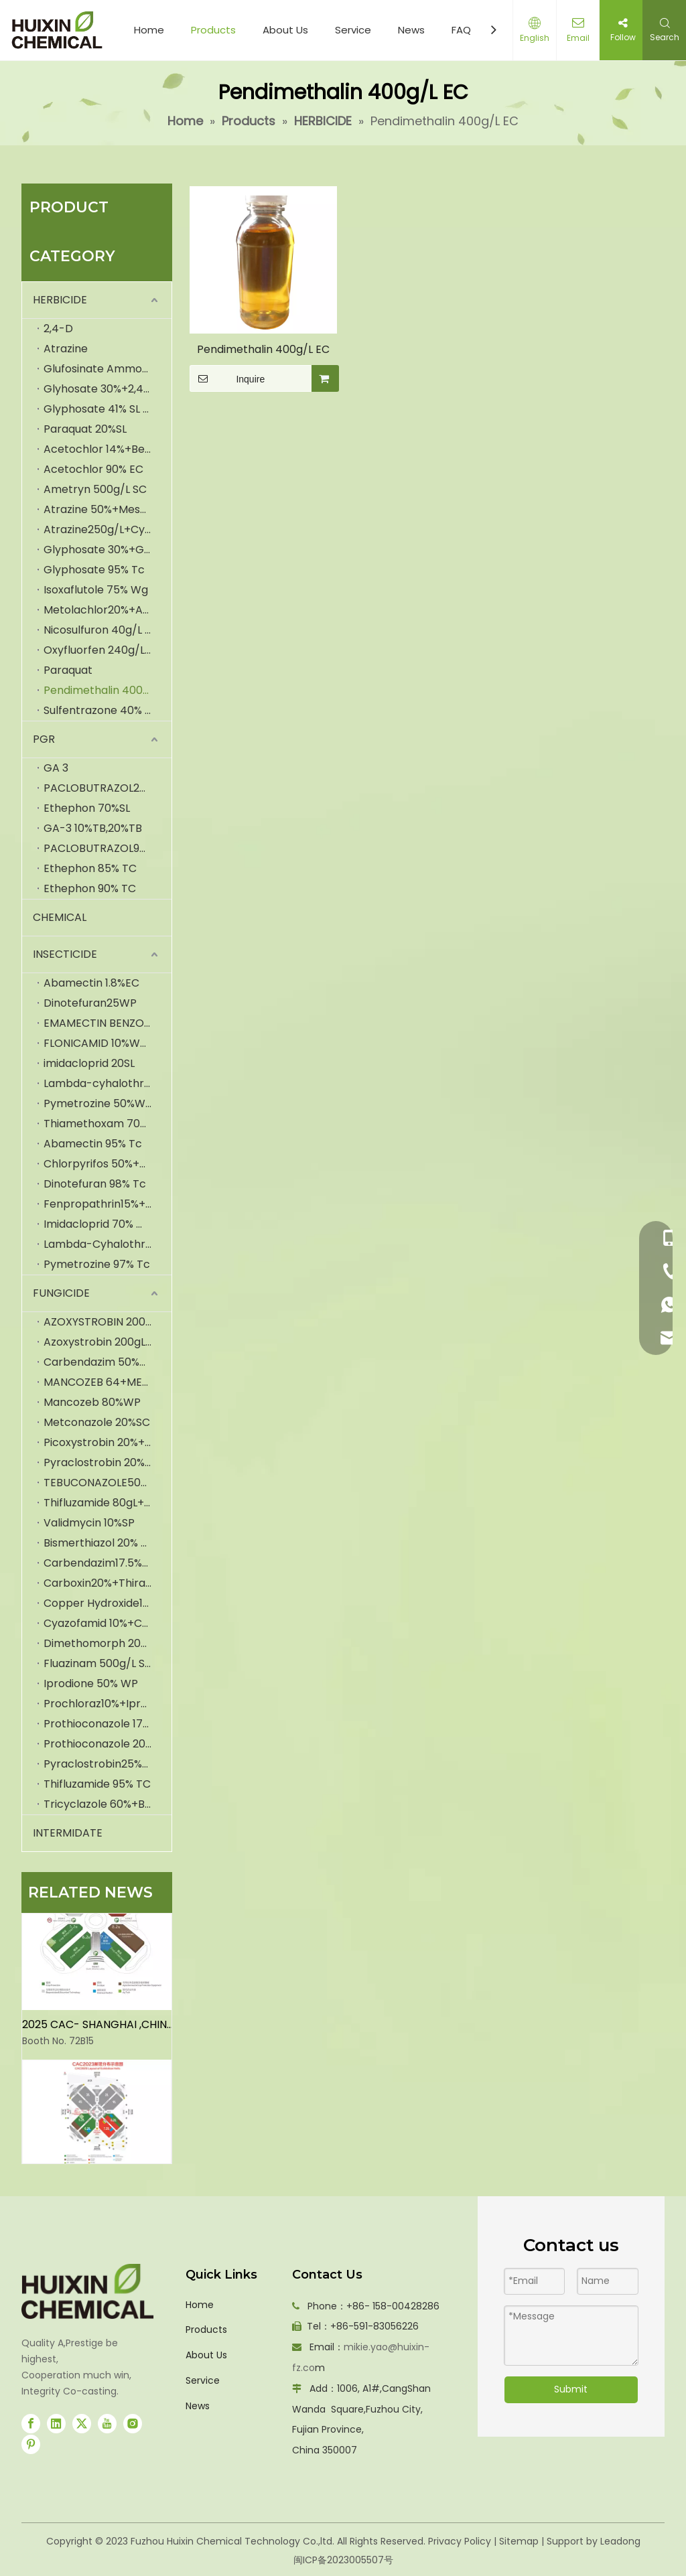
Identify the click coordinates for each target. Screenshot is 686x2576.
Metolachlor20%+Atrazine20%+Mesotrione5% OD (108, 610)
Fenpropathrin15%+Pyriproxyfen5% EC (108, 1204)
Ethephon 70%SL (87, 808)
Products (213, 30)
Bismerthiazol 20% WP (101, 1543)
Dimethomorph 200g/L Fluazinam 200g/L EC (108, 1643)
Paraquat (68, 670)
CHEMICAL (59, 917)
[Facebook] (30, 2423)
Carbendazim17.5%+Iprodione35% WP (108, 1563)
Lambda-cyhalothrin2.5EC (108, 1083)
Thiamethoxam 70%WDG (108, 1123)
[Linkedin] (56, 2423)
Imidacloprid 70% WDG (103, 1224)
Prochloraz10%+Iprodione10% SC (108, 1703)
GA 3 (56, 768)
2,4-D (58, 328)
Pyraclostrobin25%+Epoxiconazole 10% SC (108, 1764)
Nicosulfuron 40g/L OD (102, 630)
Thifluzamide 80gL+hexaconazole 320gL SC (108, 1502)
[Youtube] (107, 2423)
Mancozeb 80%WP (92, 1402)
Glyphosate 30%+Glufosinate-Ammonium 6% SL (108, 549)
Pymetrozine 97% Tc (97, 1264)
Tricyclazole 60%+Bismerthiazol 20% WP (108, 1804)
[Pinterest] (30, 2444)
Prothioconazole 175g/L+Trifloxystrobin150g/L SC (108, 1723)
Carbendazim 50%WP (100, 1362)
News (411, 30)
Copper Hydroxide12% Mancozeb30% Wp (108, 1603)
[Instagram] (132, 2423)
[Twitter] (81, 2423)
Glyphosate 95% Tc (94, 569)
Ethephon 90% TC (90, 888)
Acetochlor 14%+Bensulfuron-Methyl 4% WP (108, 449)
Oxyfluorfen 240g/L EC (102, 650)
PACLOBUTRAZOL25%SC (106, 788)
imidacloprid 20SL (89, 1063)
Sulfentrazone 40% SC (101, 710)
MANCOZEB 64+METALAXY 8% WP (108, 1382)
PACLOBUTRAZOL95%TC (106, 848)
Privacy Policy (459, 2541)
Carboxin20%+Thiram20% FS (108, 1583)
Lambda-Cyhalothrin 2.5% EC (108, 1244)
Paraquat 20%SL (85, 429)
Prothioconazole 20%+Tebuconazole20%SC (108, 1743)
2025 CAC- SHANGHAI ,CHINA (98, 2029)
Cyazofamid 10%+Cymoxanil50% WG (108, 1623)
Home (149, 30)
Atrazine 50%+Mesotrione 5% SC (108, 509)
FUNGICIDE (61, 1293)
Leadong (620, 2541)
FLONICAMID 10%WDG (100, 1043)
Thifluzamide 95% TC (97, 1784)
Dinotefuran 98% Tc (95, 1184)
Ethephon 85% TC (90, 868)
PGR (44, 739)
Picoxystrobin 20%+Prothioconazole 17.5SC (108, 1442)
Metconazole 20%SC (97, 1422)
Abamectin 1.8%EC (91, 983)
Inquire (227, 378)
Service (353, 30)
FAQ (461, 30)
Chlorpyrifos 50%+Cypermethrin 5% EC (108, 1163)
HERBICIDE (60, 299)
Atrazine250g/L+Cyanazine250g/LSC (108, 529)
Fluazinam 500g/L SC (98, 1663)
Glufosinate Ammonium (105, 368)
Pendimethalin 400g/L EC (108, 690)
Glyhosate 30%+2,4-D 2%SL (108, 389)
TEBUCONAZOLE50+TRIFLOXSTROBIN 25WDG (108, 1482)
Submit (571, 2389)
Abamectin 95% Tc (93, 1143)
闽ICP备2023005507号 (343, 2560)
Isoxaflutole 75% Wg (96, 589)
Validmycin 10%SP (89, 1522)
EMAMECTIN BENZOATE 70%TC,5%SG (108, 1023)
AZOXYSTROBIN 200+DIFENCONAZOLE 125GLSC (108, 1322)
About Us (285, 30)
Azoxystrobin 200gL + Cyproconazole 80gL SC (108, 1342)
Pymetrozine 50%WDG (103, 1103)
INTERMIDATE (67, 1833)
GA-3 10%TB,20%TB (93, 828)
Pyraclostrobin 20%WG (104, 1462)
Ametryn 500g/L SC (95, 489)
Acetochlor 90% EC (93, 469)
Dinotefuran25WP (90, 1003)
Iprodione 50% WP (91, 1683)
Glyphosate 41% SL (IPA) (106, 409)
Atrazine (66, 348)
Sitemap (519, 2541)
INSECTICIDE (65, 954)
